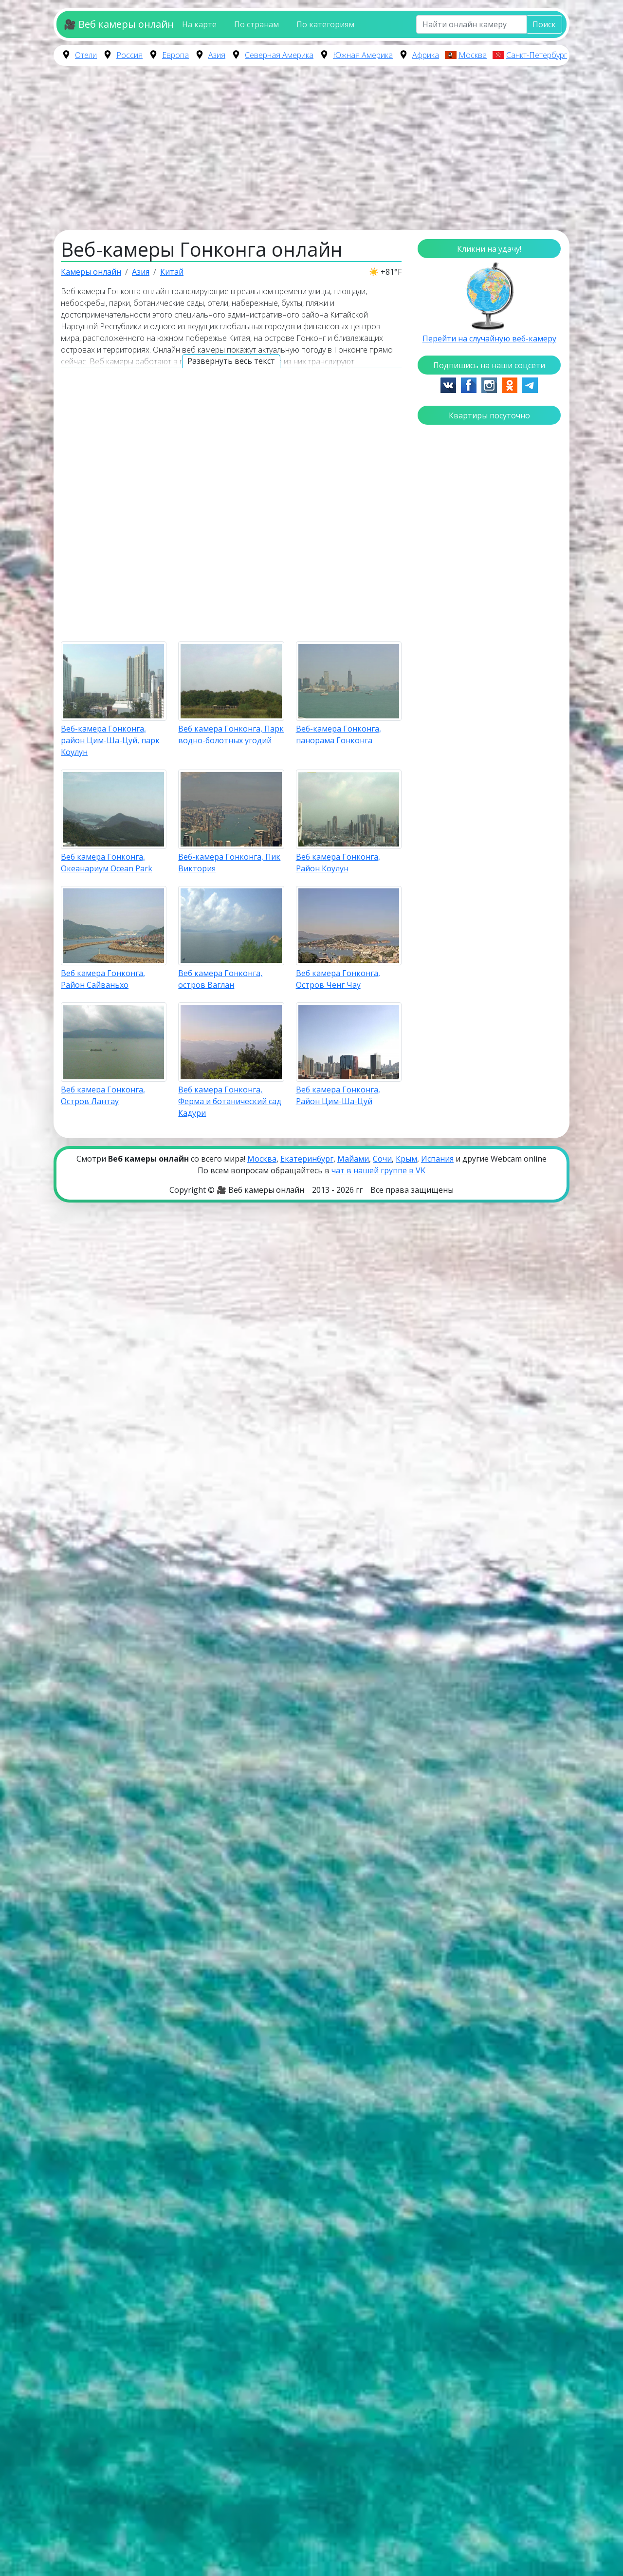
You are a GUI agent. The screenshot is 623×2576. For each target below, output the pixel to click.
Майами (353, 1158)
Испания (437, 1158)
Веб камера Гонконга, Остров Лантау (103, 1095)
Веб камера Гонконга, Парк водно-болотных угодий (231, 734)
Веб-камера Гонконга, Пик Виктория (229, 862)
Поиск (544, 24)
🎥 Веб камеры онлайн (118, 24)
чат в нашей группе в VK (378, 1170)
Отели (86, 55)
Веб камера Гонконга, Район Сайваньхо (103, 979)
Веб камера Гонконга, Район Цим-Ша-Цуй (338, 1095)
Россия (129, 55)
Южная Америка (363, 55)
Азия (216, 55)
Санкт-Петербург (536, 55)
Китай (171, 271)
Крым (406, 1158)
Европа (175, 55)
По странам (256, 24)
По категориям (325, 24)
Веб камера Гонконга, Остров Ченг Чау (338, 979)
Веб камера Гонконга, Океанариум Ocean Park (106, 862)
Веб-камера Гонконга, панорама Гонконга (338, 734)
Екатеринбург (306, 1158)
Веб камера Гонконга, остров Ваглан (220, 979)
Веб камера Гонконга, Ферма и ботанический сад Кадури (229, 1101)
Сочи (382, 1158)
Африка (425, 55)
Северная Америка (279, 55)
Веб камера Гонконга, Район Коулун (338, 862)
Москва (472, 55)
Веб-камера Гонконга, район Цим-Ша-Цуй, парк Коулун (110, 740)
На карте (199, 24)
